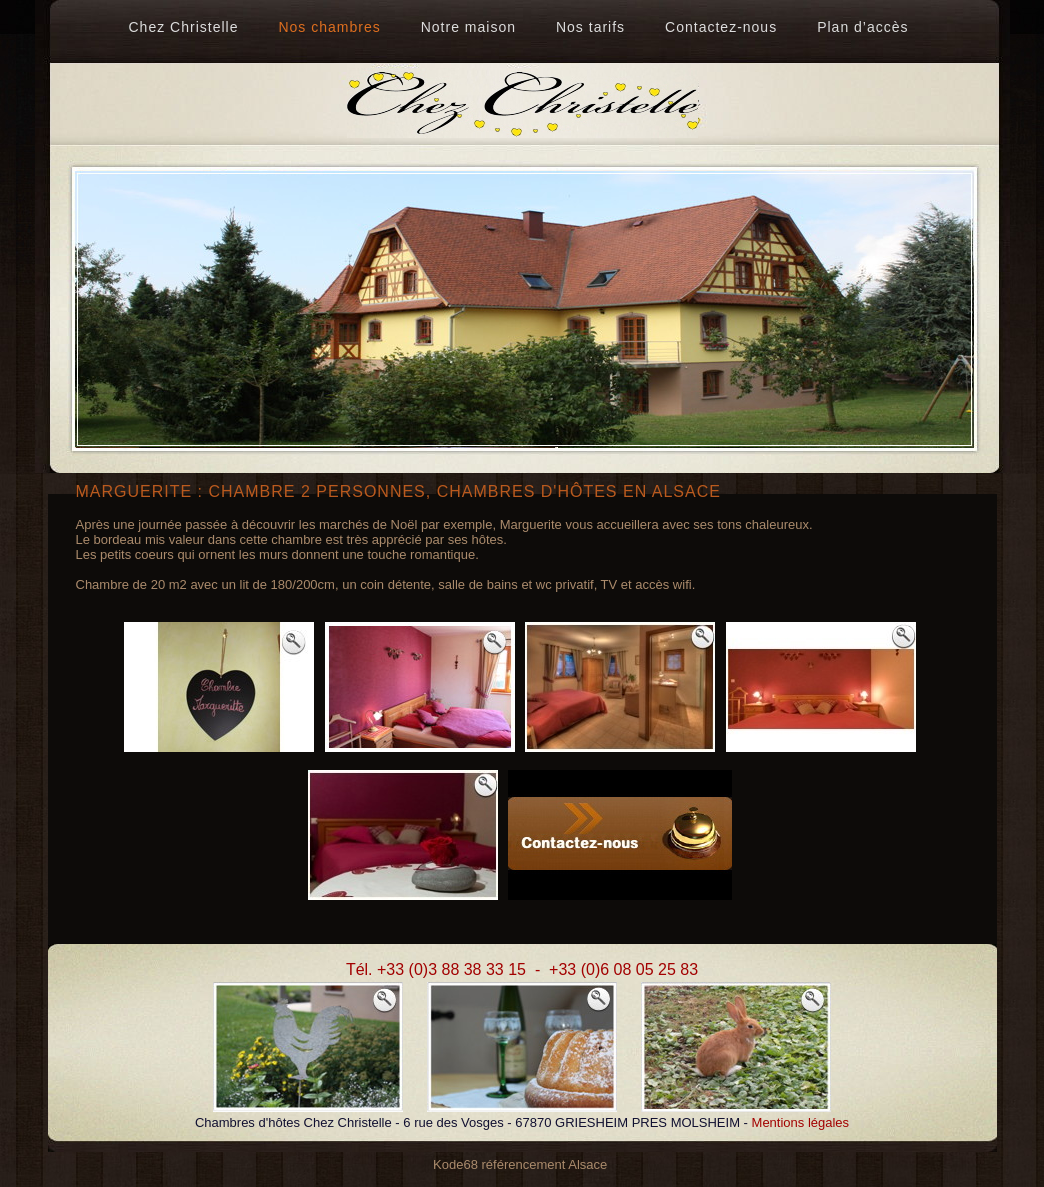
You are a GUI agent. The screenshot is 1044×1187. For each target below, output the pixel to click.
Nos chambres (329, 27)
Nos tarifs (590, 27)
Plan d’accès (862, 27)
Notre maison (468, 27)
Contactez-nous (721, 27)
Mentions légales (801, 1122)
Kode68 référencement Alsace (520, 1164)
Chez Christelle (184, 27)
